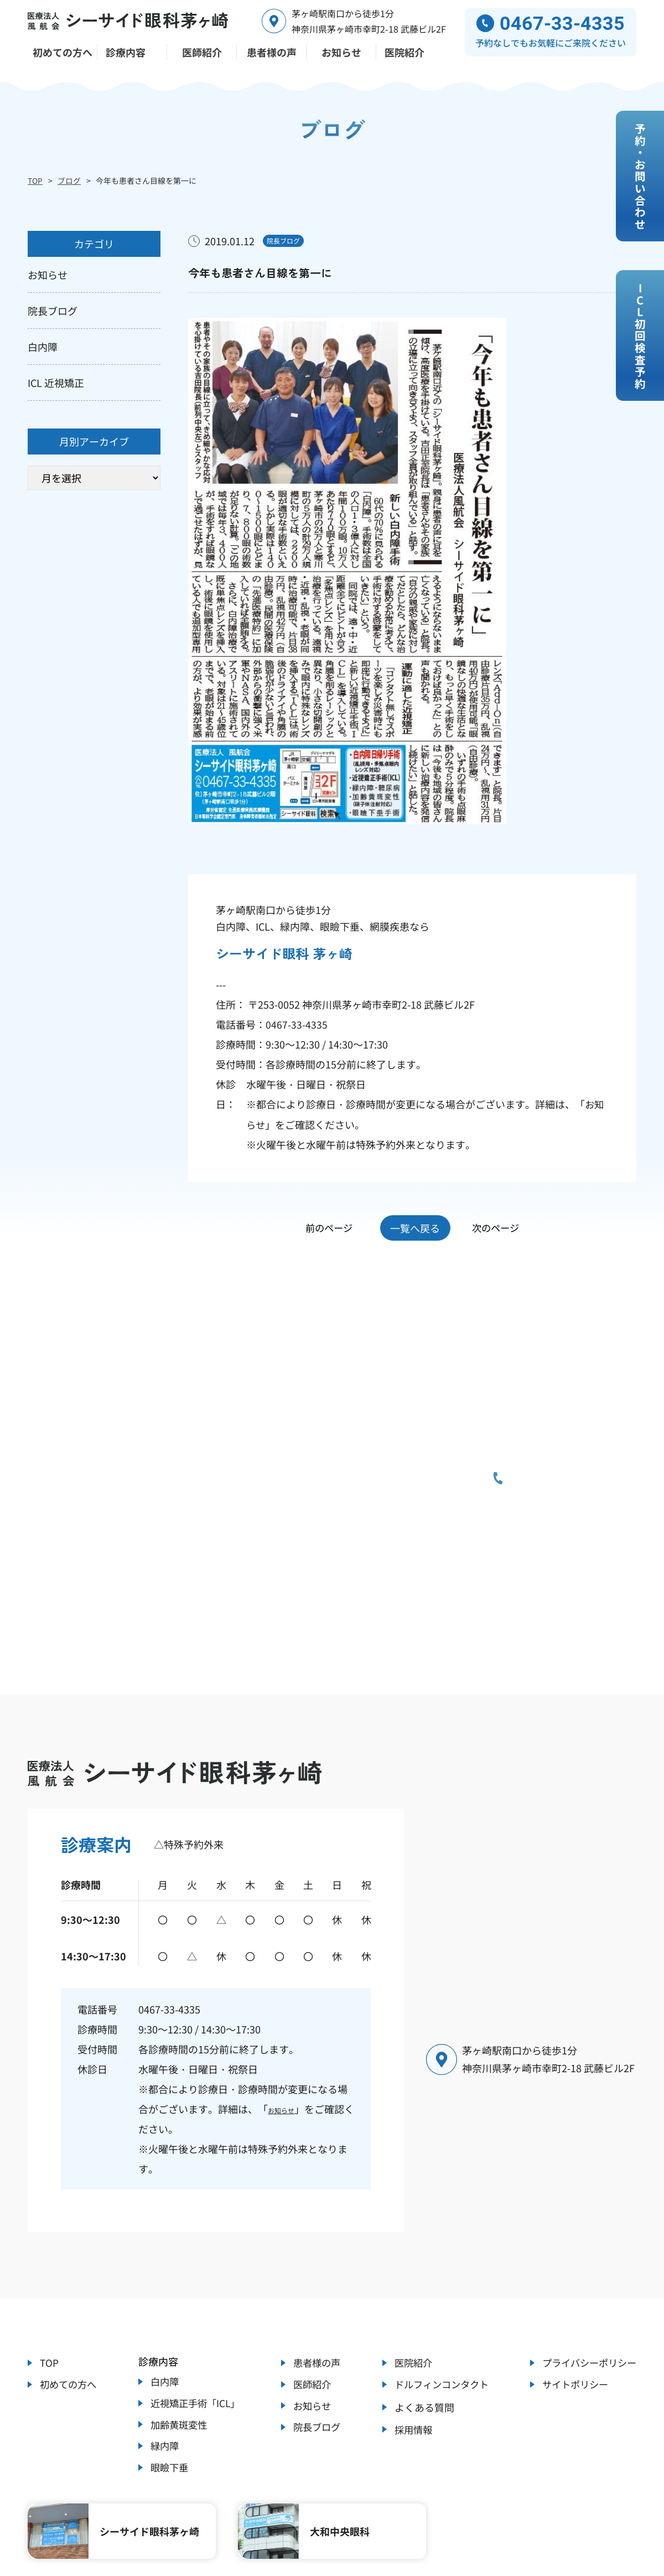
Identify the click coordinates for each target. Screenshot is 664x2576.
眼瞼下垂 (168, 2363)
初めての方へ (70, 2273)
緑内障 (163, 2339)
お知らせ (288, 1994)
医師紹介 (310, 2273)
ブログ (69, 180)
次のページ (502, 1117)
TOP (35, 180)
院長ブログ (315, 2321)
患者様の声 (315, 2249)
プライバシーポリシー (586, 2249)
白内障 (163, 2268)
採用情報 (409, 2321)
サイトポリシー (571, 2273)
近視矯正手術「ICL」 (195, 2292)
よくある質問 (419, 2297)
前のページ (322, 1117)
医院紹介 (409, 2249)
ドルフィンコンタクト (439, 2273)
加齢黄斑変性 (178, 2316)
